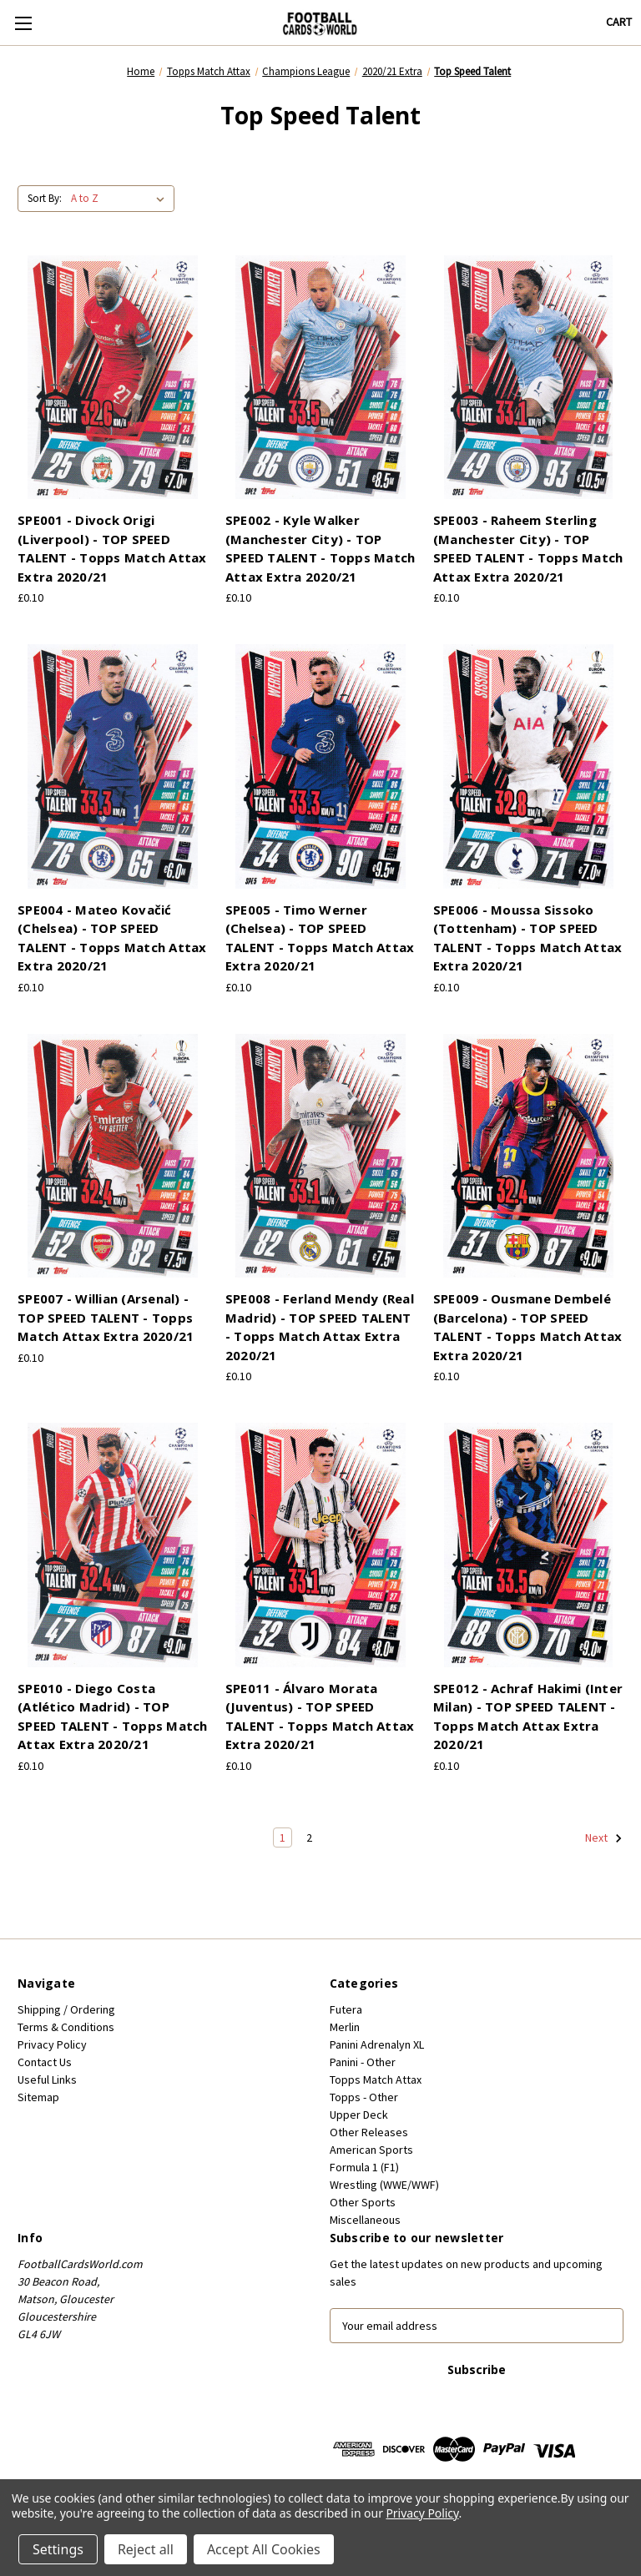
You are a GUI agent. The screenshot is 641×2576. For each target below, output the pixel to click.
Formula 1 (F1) (364, 2167)
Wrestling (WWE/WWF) (384, 2184)
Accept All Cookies (263, 2549)
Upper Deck (359, 2114)
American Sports (371, 2149)
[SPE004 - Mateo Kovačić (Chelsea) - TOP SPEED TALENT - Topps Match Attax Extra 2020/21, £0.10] (112, 766)
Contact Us (45, 2061)
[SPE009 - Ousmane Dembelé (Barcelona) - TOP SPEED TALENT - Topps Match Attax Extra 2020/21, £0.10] (528, 1156)
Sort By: (45, 198)
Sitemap (38, 2097)
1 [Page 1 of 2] (282, 1837)
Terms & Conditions (66, 2026)
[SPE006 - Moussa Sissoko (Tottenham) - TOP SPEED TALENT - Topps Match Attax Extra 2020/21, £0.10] (528, 766)
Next (604, 1838)
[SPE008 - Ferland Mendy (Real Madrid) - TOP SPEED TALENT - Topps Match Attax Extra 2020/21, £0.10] (320, 1156)
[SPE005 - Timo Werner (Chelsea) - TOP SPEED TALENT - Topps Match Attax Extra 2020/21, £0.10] (320, 766)
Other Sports (363, 2202)
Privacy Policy (52, 2044)
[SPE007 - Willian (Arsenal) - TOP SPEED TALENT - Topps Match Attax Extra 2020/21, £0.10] (112, 1156)
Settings (58, 2549)
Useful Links (47, 2079)
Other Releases (369, 2132)
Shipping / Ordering (66, 2009)
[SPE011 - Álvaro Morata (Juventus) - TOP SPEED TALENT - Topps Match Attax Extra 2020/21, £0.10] (320, 1545)
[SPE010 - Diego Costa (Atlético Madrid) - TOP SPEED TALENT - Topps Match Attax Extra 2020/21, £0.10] (112, 1545)
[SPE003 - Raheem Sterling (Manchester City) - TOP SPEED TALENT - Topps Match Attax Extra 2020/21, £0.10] (528, 377)
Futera (346, 2009)
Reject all (146, 2549)
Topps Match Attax (375, 2079)
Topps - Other (364, 2097)
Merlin (345, 2026)
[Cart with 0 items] (619, 22)
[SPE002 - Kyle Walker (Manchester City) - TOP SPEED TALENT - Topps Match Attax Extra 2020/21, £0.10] (320, 377)
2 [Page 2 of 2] (309, 1837)
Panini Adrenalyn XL (377, 2044)
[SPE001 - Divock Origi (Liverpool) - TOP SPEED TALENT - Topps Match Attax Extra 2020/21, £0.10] (112, 377)
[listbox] (121, 198)
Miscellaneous (365, 2219)
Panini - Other (363, 2061)
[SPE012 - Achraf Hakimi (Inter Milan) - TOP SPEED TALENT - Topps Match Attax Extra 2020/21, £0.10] (528, 1545)
